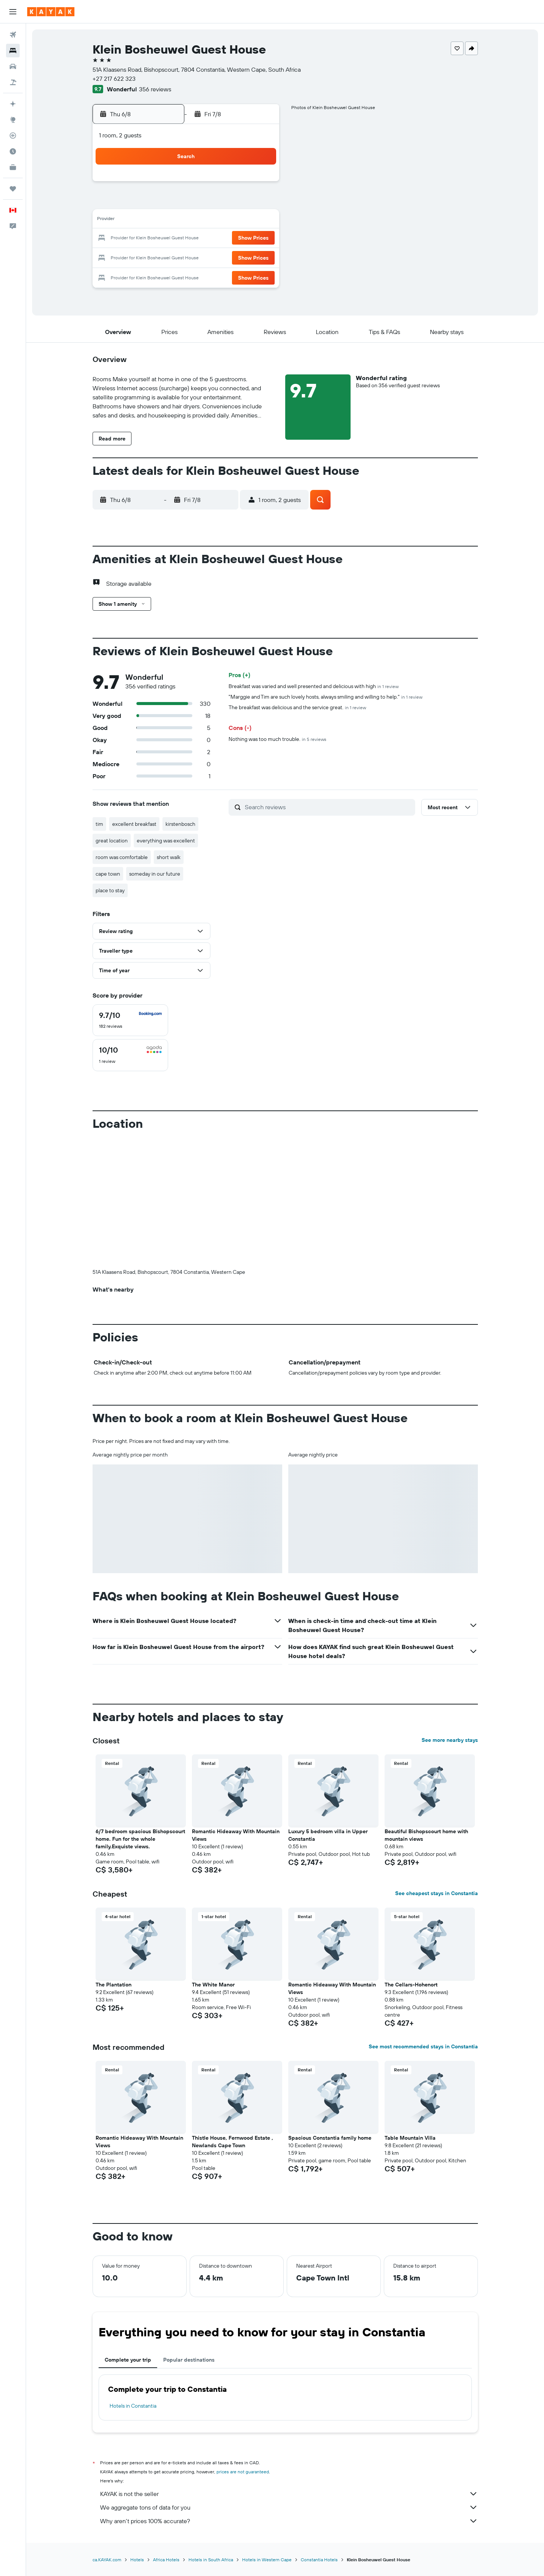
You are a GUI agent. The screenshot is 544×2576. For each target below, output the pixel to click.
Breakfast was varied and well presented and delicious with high (314, 686)
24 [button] (168, 256)
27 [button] (223, 256)
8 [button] (259, 202)
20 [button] (223, 238)
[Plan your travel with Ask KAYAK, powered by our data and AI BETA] (13, 103)
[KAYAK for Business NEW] (13, 167)
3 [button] (169, 202)
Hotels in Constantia (133, 2405)
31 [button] (169, 275)
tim (99, 824)
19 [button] (205, 238)
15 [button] (260, 220)
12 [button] (205, 220)
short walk (169, 857)
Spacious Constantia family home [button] (329, 2137)
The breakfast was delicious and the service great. (297, 707)
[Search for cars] (13, 66)
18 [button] (187, 238)
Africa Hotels (166, 2559)
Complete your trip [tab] (128, 2359)
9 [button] (151, 220)
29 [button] (259, 256)
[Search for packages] (13, 82)
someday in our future (154, 873)
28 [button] (241, 256)
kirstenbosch (180, 824)
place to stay (110, 890)
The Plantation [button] (113, 1984)
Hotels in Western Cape (267, 2559)
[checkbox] (130, 1020)
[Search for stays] (13, 50)
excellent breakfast (134, 824)
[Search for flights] (13, 34)
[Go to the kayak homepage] (50, 11)
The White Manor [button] (213, 1984)
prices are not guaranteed (242, 2471)
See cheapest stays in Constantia (436, 1893)
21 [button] (241, 238)
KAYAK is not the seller (289, 2493)
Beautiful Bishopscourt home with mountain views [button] (426, 1835)
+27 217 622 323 (114, 78)
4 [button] (187, 202)
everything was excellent (166, 840)
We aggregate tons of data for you (289, 2507)
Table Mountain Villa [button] (410, 2137)
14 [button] (241, 220)
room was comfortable (122, 857)
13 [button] (223, 220)
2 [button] (151, 202)
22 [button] (259, 238)
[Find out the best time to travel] (13, 151)
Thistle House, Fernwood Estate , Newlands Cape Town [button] (232, 2141)
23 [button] (150, 256)
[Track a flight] (13, 135)
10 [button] (169, 220)
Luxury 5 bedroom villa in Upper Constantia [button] (328, 1835)
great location (112, 840)
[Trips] (13, 188)
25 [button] (187, 256)
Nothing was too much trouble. (277, 739)
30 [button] (151, 275)
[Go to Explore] (13, 119)
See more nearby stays (450, 1740)
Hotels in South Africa (211, 2559)
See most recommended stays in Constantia (423, 2046)
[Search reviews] (328, 807)
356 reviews (155, 89)
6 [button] (223, 202)
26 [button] (205, 256)
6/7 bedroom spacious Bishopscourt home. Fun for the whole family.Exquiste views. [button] (140, 1839)
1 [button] (259, 184)
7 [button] (241, 202)
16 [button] (151, 238)
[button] (13, 11)
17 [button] (169, 238)
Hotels (137, 2559)
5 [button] (205, 202)
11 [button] (187, 220)
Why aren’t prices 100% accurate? (289, 2520)
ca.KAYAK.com (107, 2559)
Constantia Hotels (319, 2559)
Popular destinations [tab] (189, 2359)
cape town (108, 873)
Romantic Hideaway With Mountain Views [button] (236, 1835)
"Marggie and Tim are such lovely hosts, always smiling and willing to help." (325, 696)
